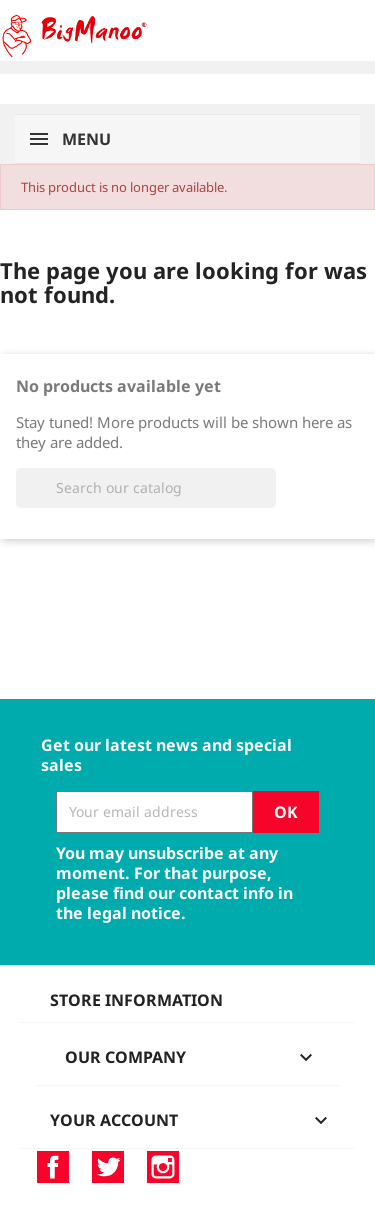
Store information (136, 1000)
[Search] (146, 488)
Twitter (108, 1167)
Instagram (163, 1167)
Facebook (53, 1167)
